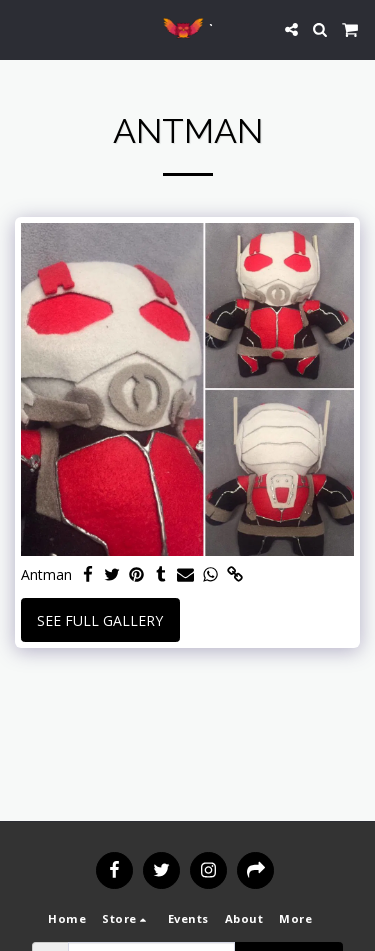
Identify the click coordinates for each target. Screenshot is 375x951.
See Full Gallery (100, 620)
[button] (22, 28)
